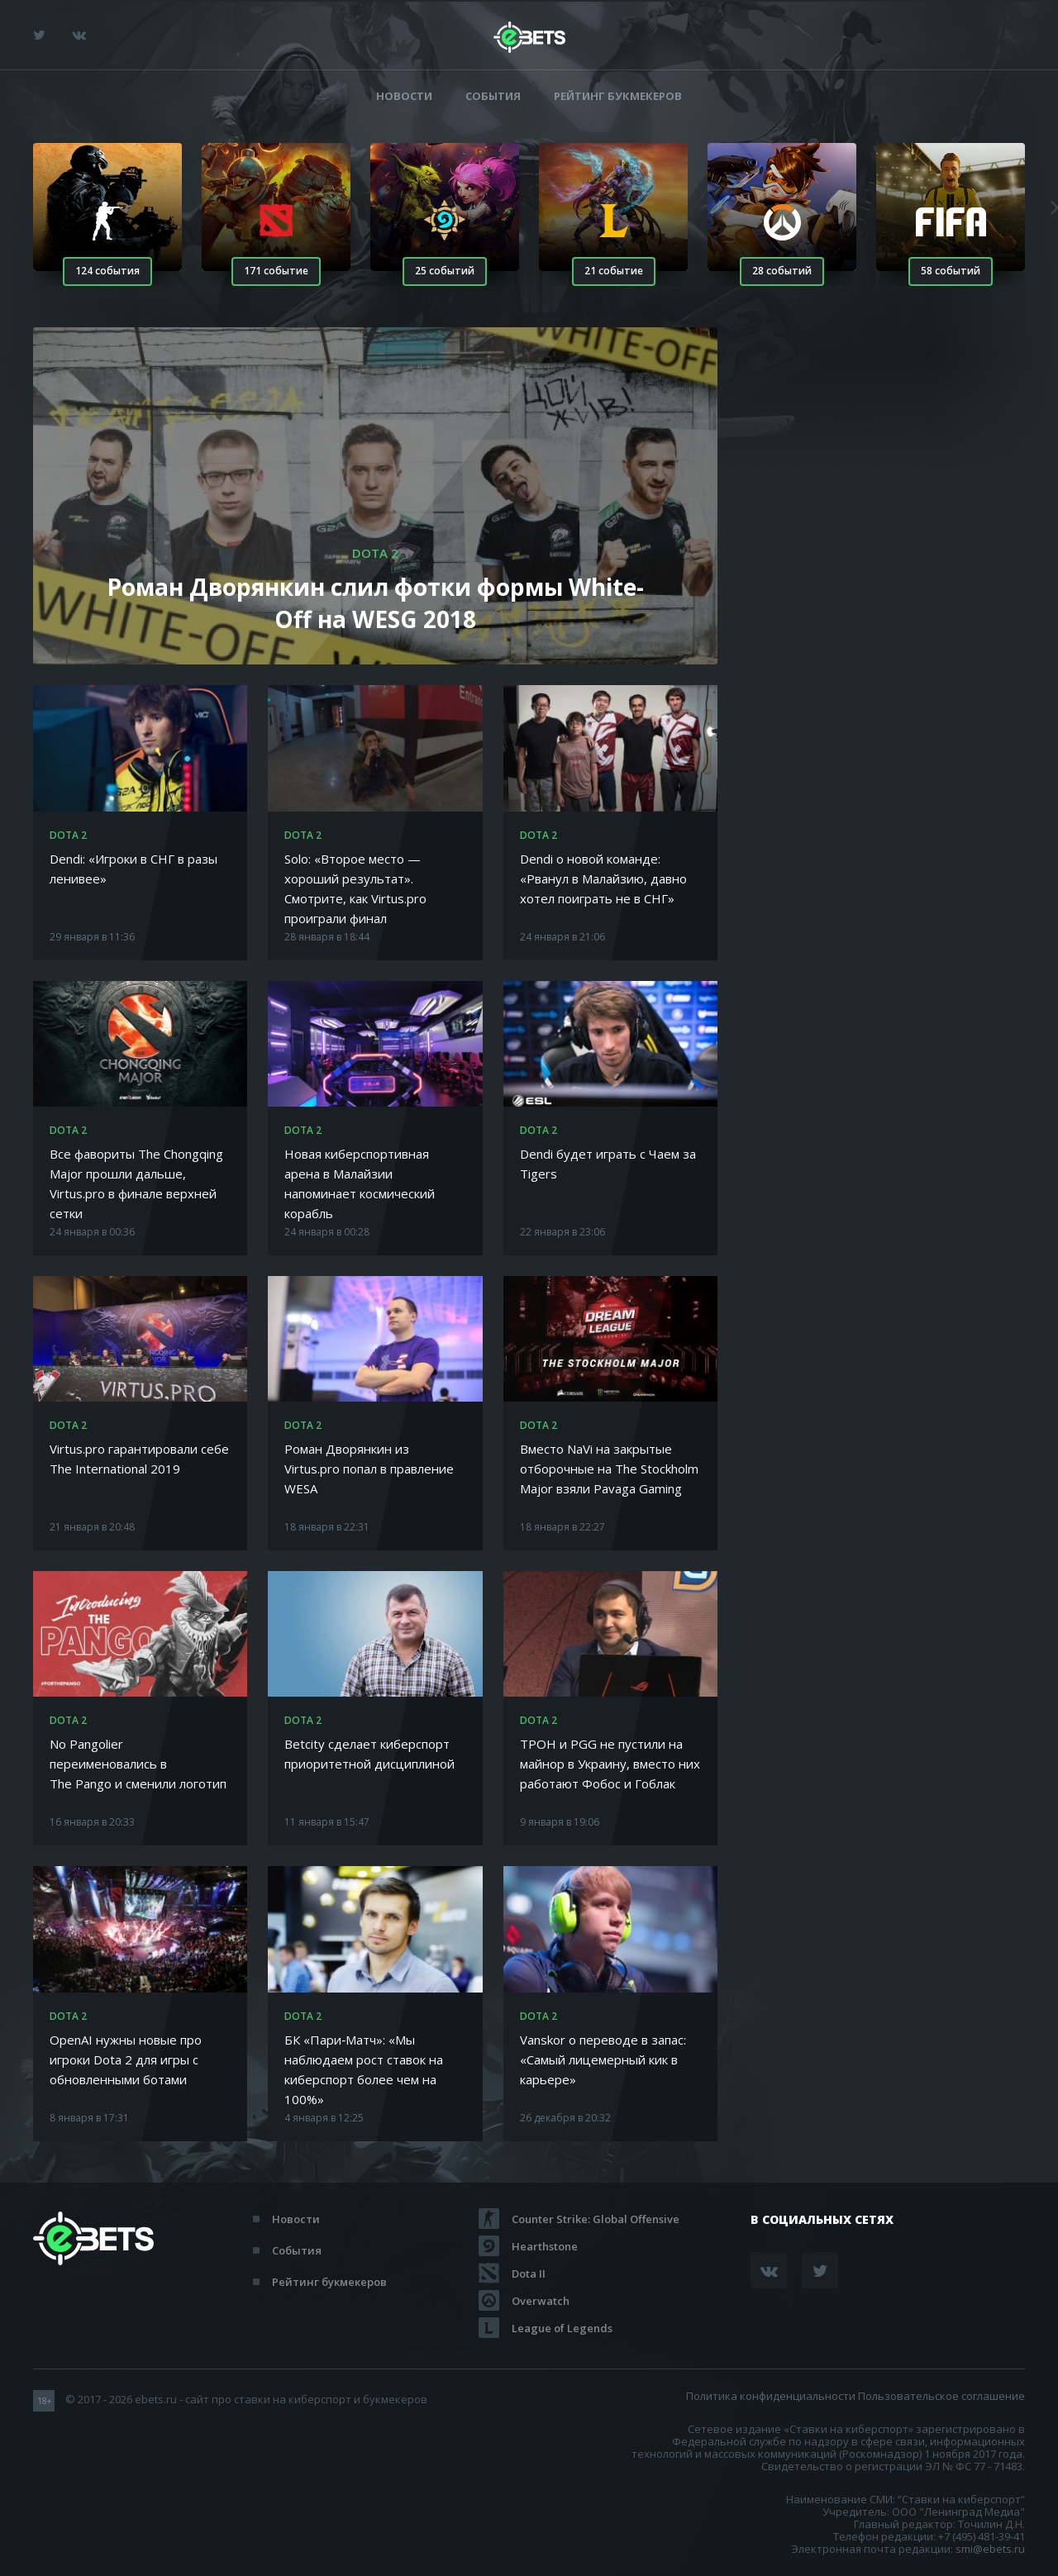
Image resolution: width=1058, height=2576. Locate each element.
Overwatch (541, 2300)
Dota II (529, 2273)
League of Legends (562, 2328)
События (493, 96)
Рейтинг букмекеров (618, 96)
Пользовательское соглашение (941, 2395)
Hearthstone (545, 2246)
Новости (404, 96)
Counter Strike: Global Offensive (595, 2219)
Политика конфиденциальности (770, 2395)
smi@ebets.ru (990, 2548)
